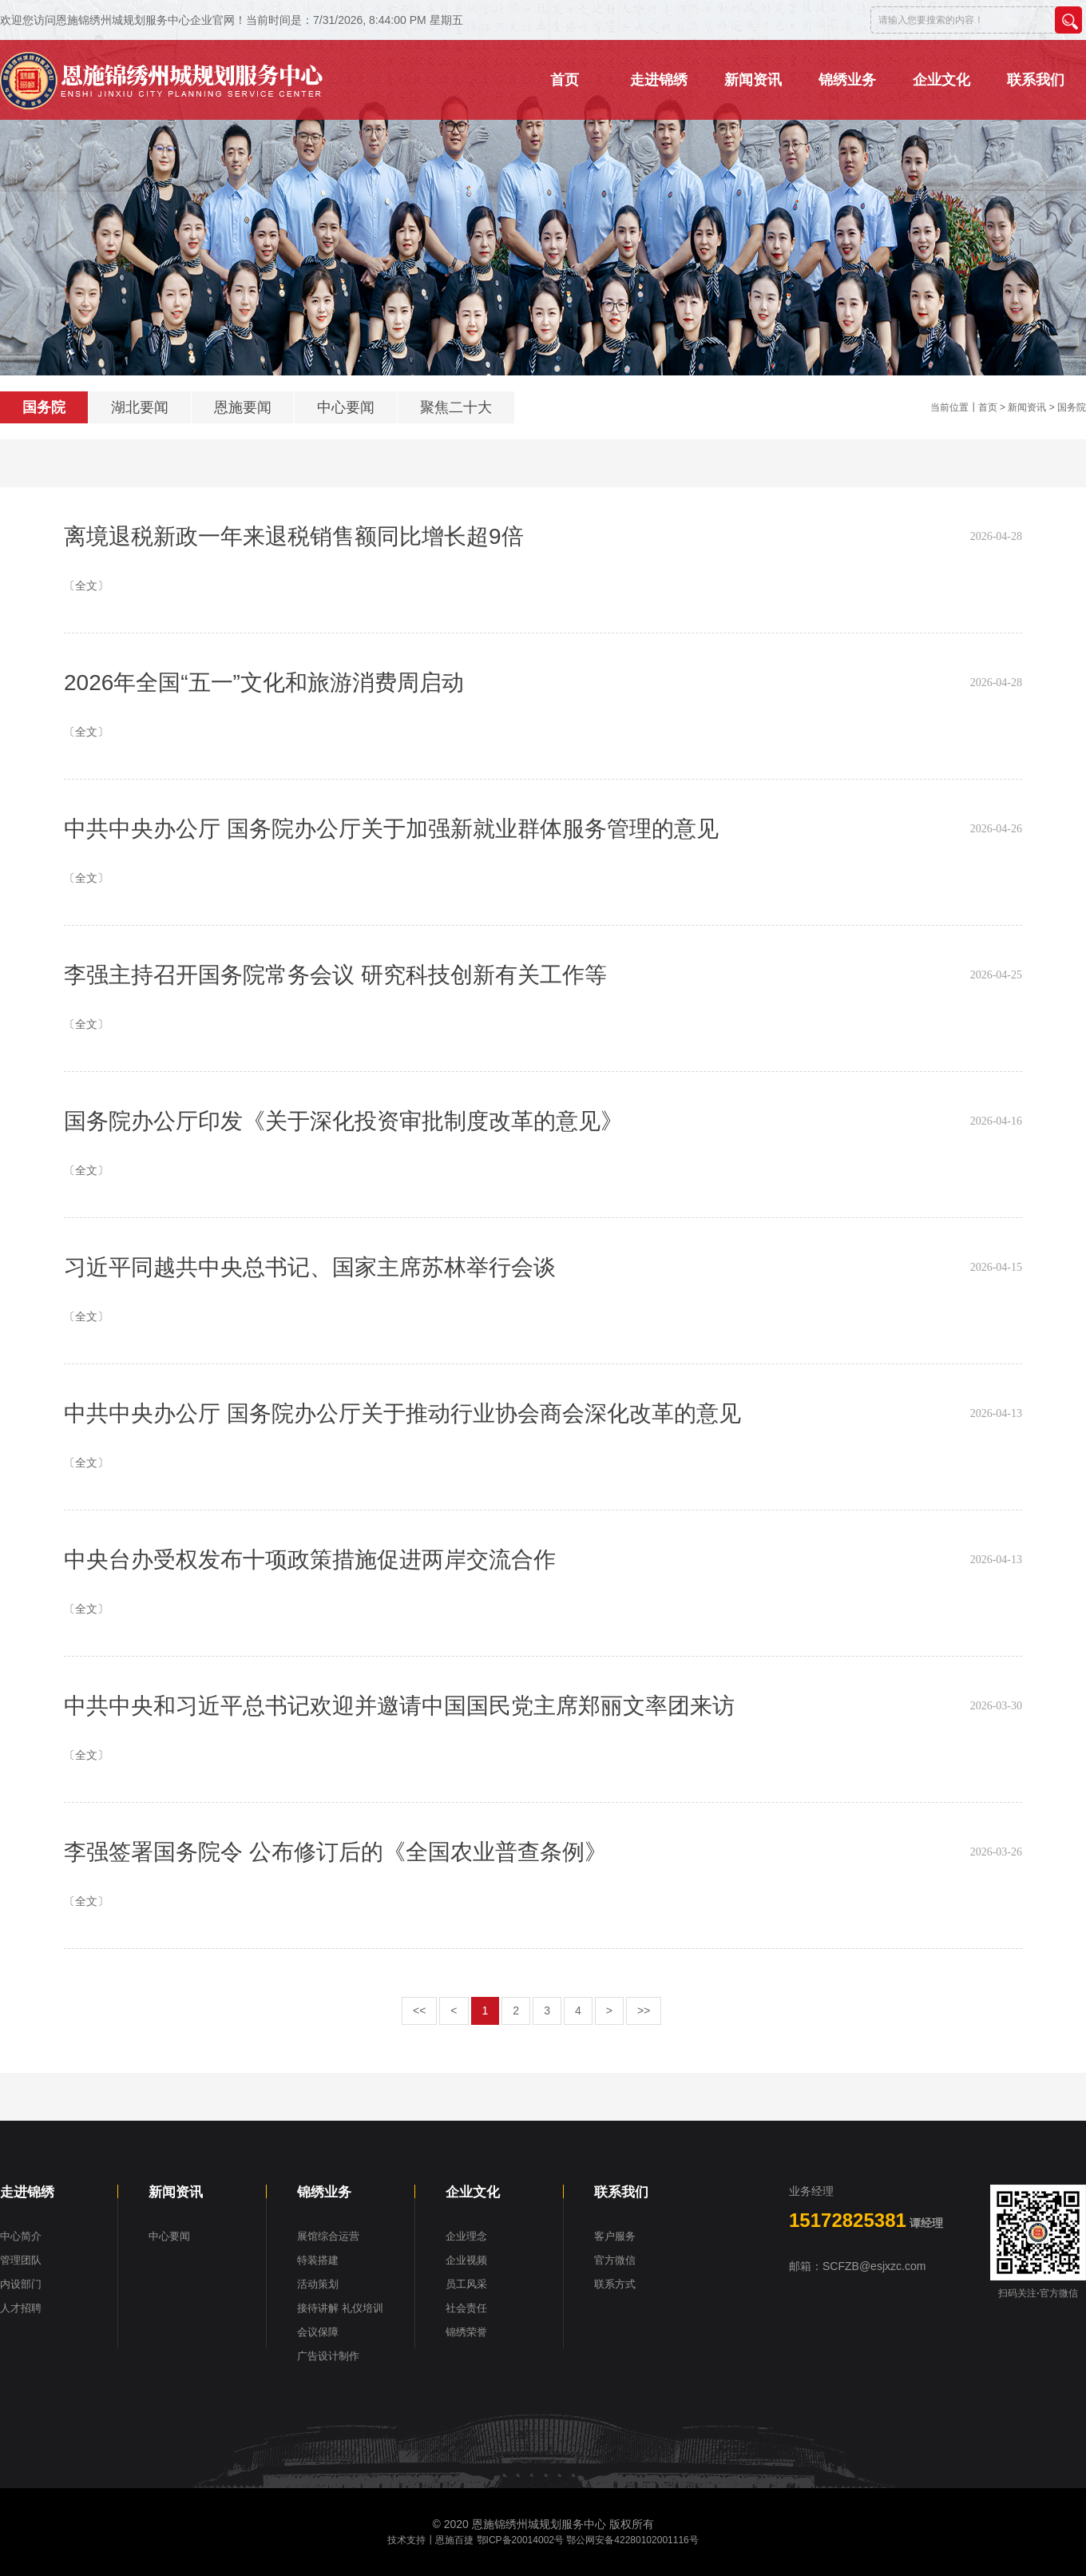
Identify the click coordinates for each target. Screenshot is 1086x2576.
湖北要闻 (139, 407)
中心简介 (21, 2236)
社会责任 (466, 2308)
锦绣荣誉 (466, 2332)
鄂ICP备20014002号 (520, 2540)
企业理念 (466, 2236)
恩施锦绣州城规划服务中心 (539, 2524)
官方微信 (615, 2260)
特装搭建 (318, 2260)
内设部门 (21, 2284)
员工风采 (466, 2284)
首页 (987, 407)
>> (643, 2010)
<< (419, 2010)
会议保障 (318, 2332)
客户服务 (615, 2236)
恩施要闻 (243, 407)
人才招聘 (21, 2308)
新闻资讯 (1027, 407)
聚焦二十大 (456, 407)
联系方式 (615, 2284)
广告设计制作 (328, 2356)
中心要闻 (346, 407)
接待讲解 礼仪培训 (340, 2308)
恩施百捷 (454, 2540)
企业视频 (466, 2260)
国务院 (43, 407)
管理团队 (21, 2260)
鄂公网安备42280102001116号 (632, 2540)
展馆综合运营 (328, 2236)
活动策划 (318, 2284)
